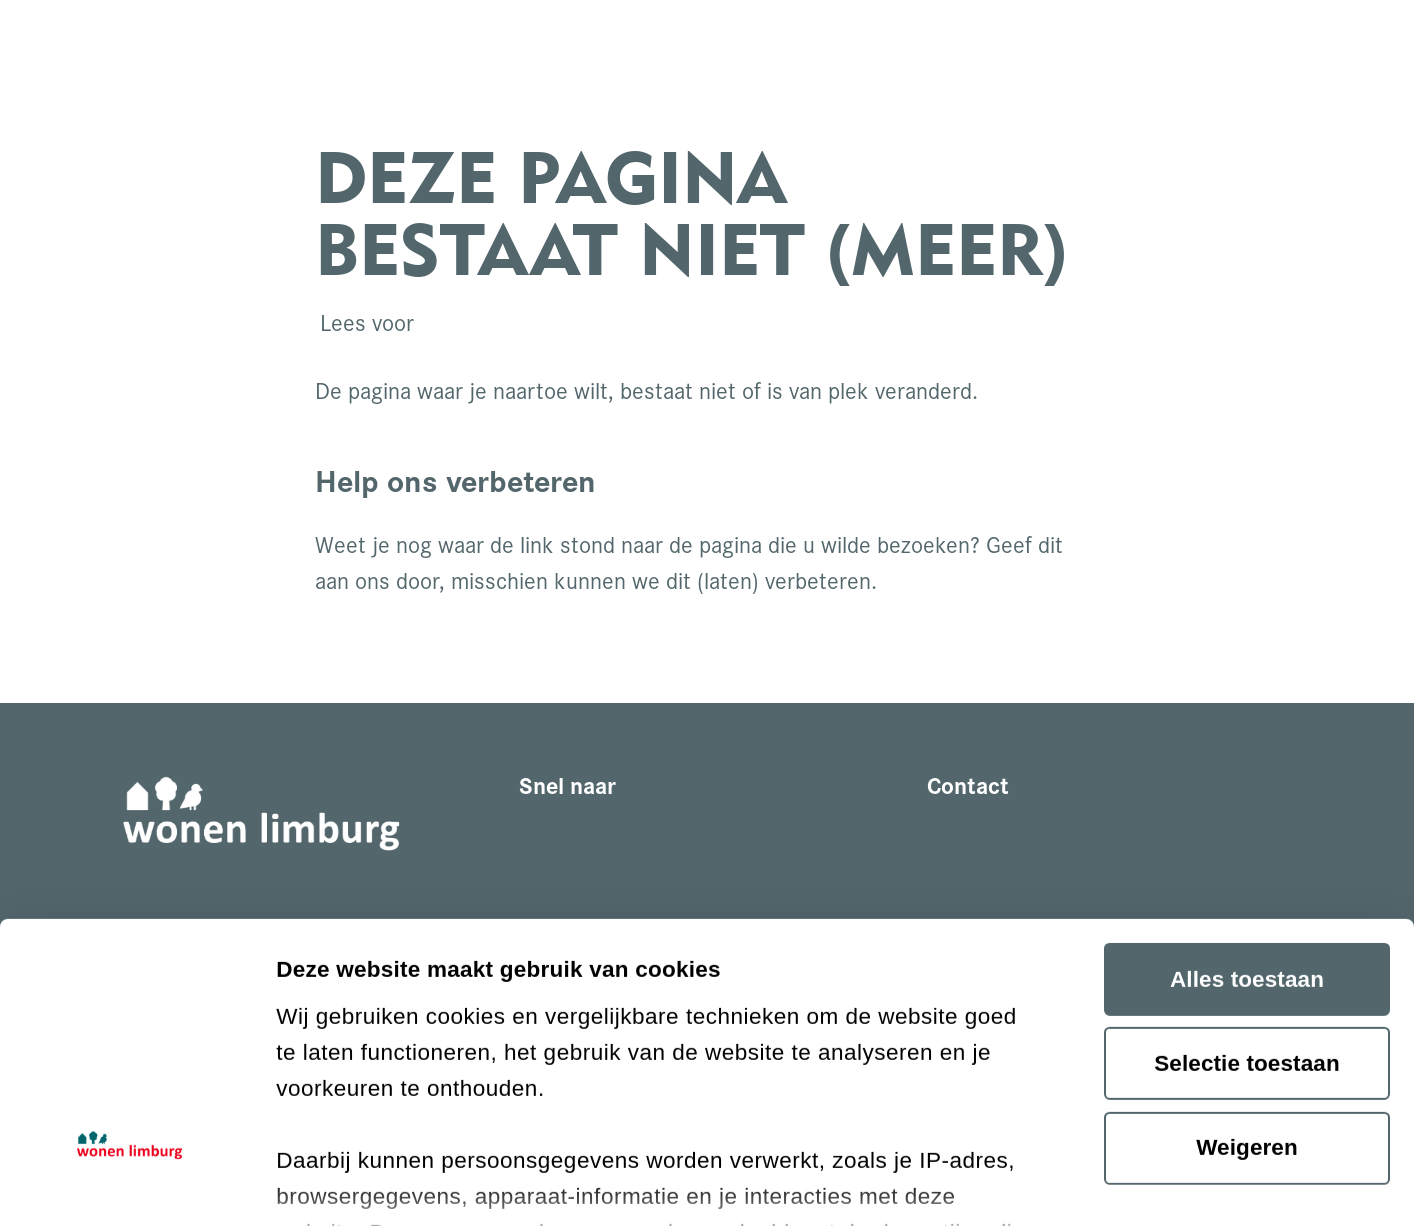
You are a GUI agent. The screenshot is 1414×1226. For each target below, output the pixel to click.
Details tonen (347, 1179)
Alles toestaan (1247, 743)
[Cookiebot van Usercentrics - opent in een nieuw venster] (129, 1179)
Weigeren (1247, 912)
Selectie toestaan (1247, 828)
